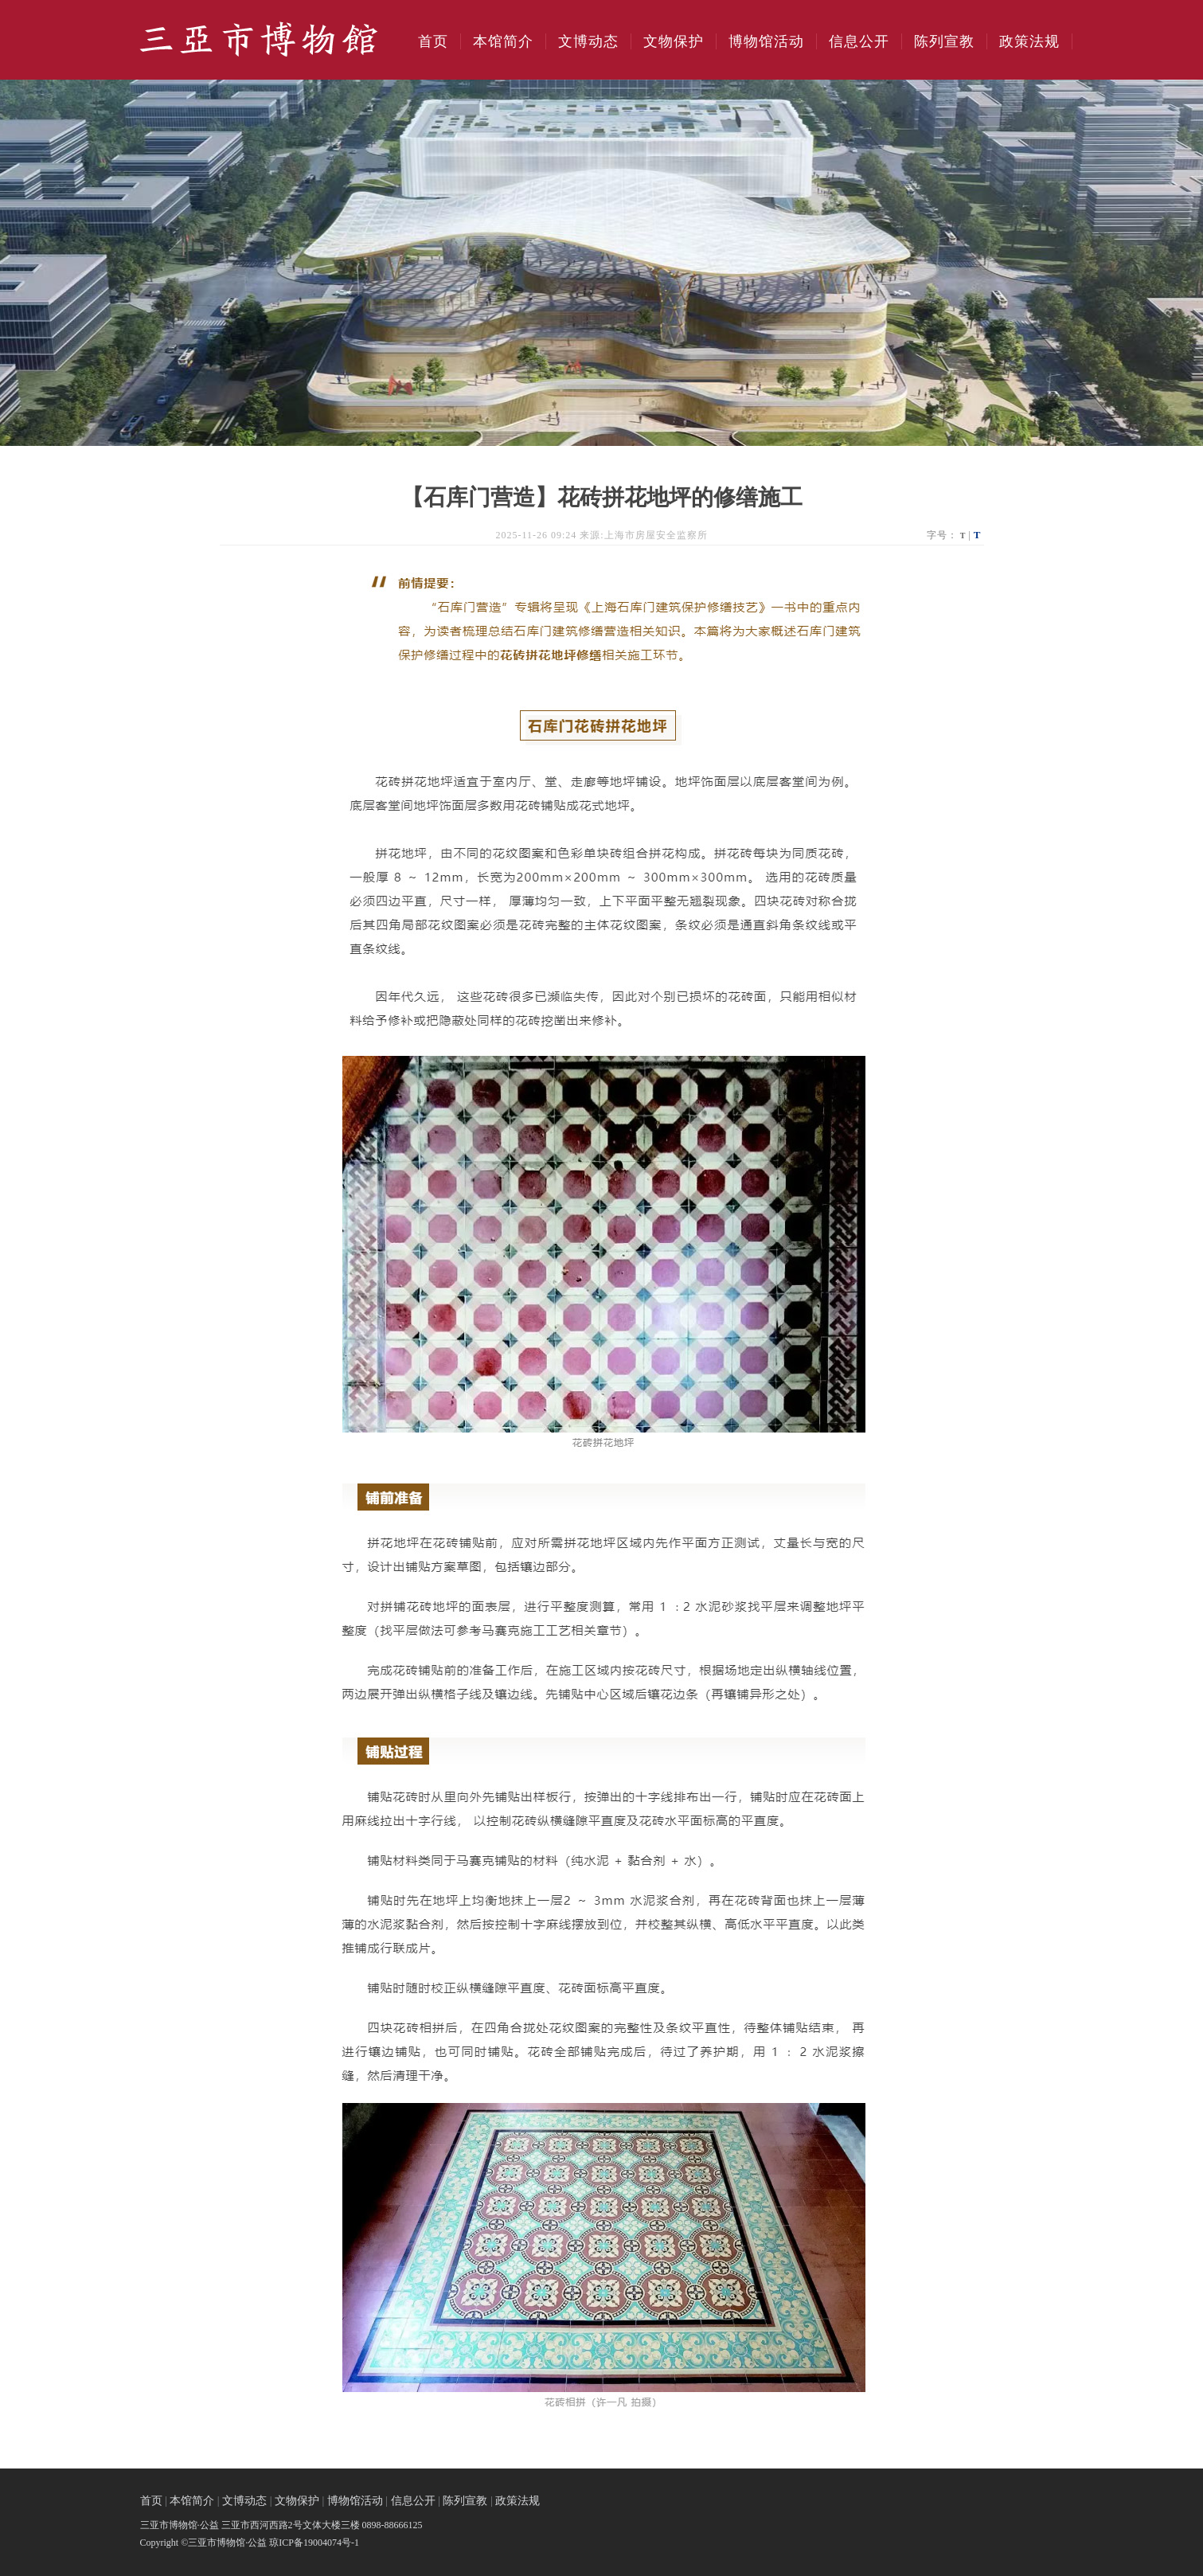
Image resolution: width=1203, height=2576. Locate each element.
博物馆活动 (766, 41)
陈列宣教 (944, 41)
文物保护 (673, 41)
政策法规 (1029, 41)
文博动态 (588, 41)
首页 (433, 41)
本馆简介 (503, 41)
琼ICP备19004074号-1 (314, 2542)
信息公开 (859, 41)
